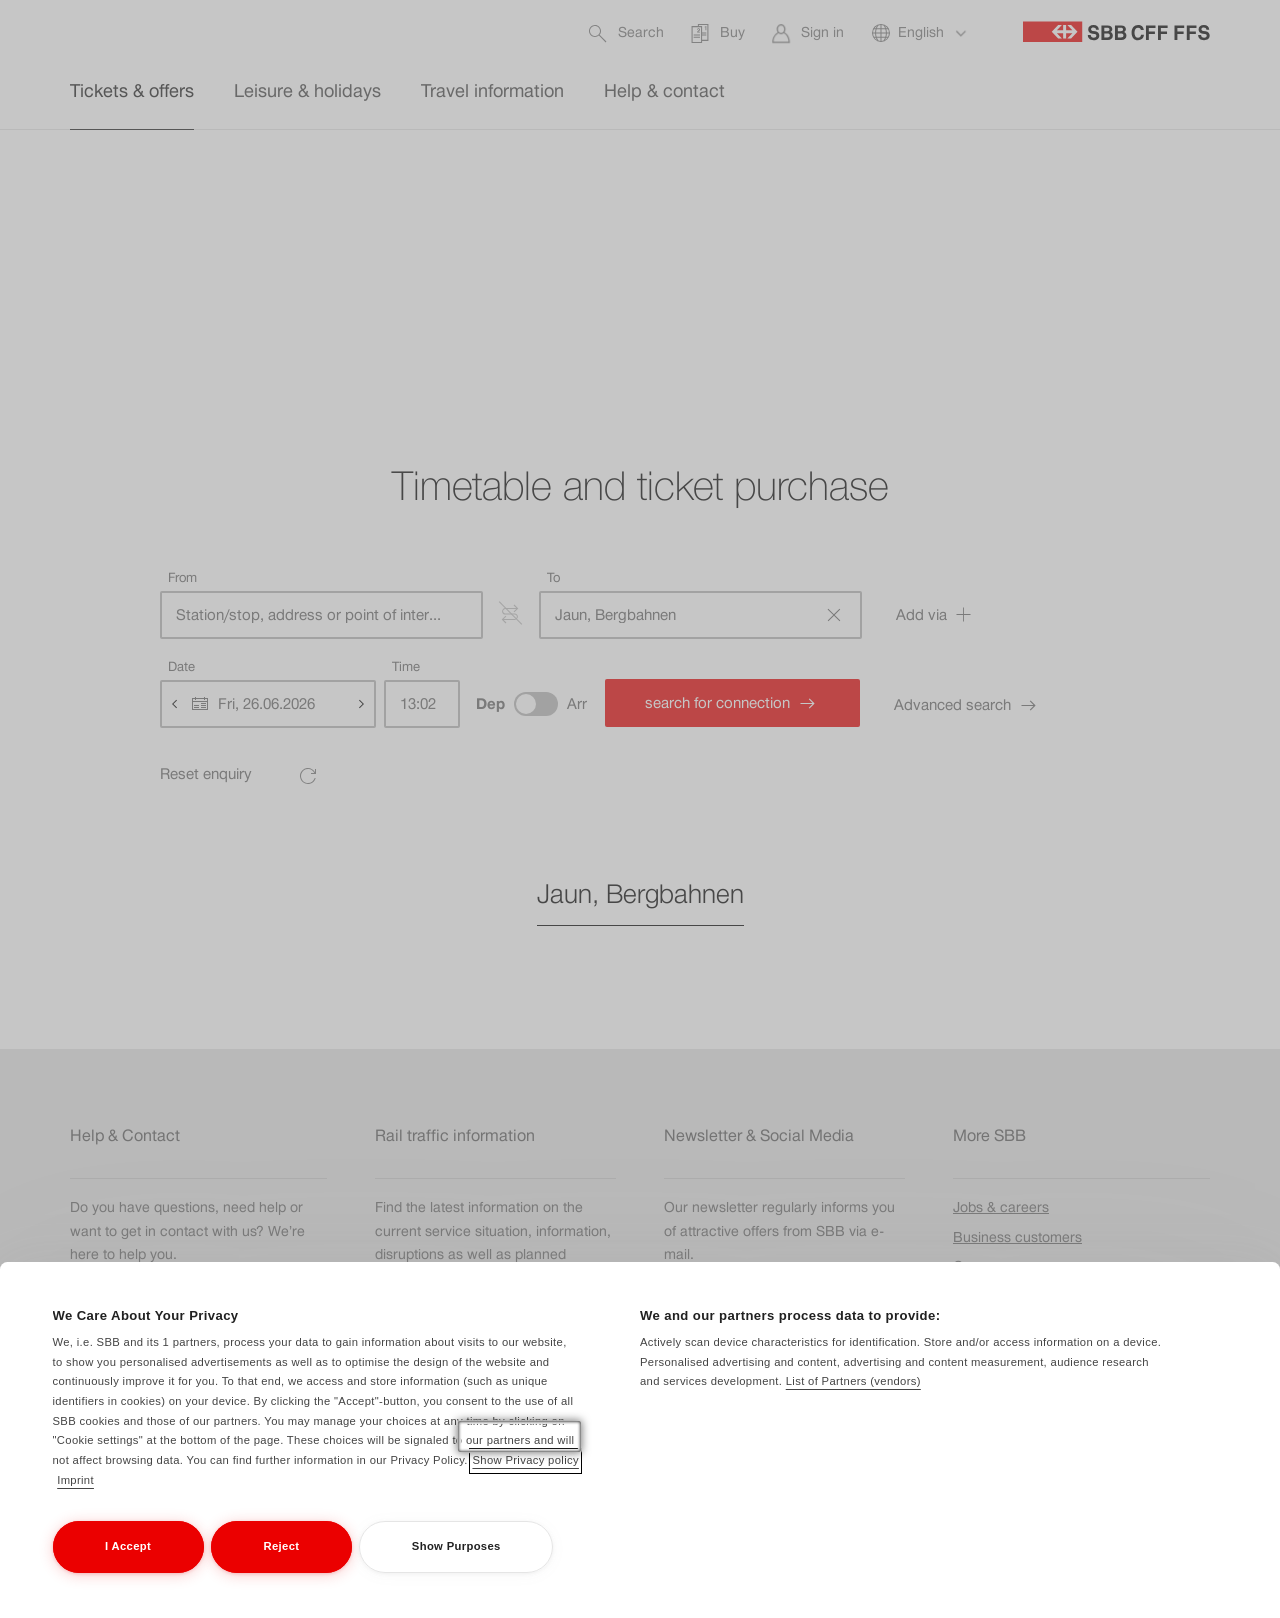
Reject (282, 1569)
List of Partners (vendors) (853, 1404)
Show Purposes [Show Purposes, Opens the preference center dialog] (456, 1569)
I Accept (128, 1569)
